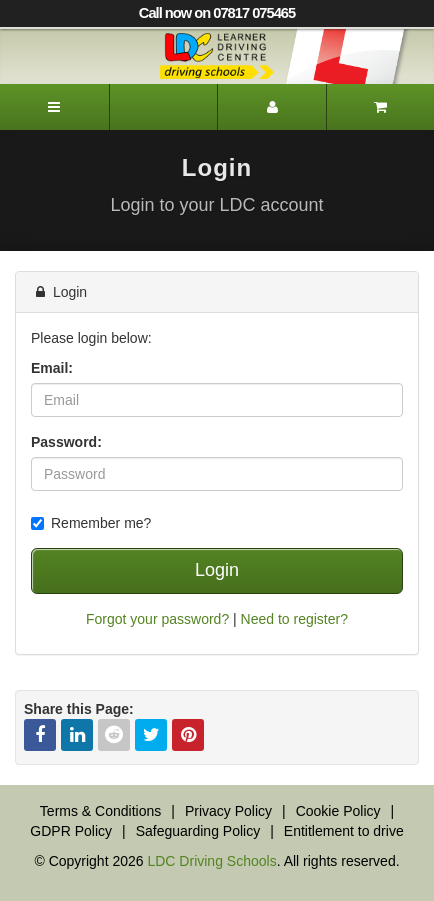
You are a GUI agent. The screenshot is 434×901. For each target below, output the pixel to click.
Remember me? (91, 523)
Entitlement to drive (344, 831)
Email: (52, 368)
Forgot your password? (157, 619)
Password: (66, 442)
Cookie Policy (338, 811)
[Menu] (54, 107)
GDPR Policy (71, 831)
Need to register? (294, 619)
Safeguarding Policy (198, 831)
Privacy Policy (228, 811)
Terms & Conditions (100, 811)
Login (217, 570)
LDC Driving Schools (211, 861)
